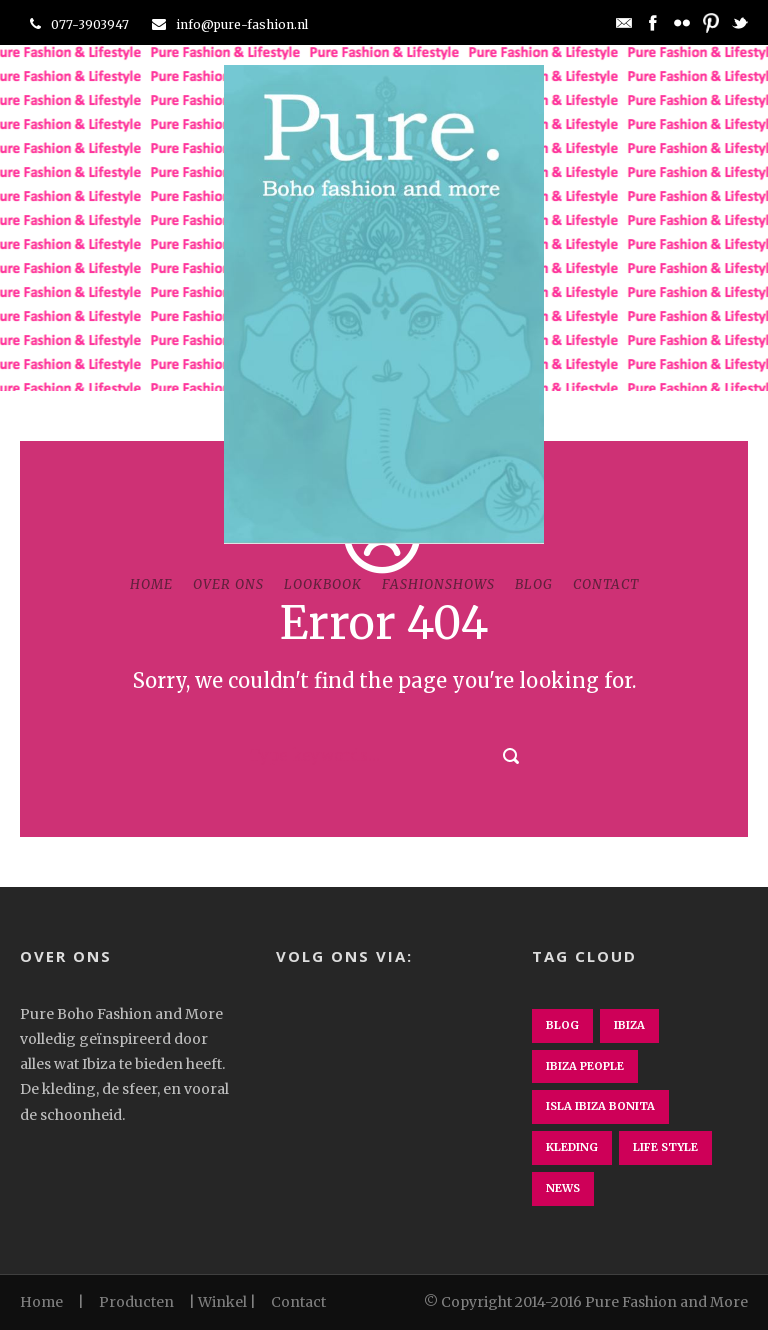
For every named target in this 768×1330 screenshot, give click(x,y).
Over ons (228, 584)
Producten (136, 1302)
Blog (534, 584)
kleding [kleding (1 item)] (572, 1147)
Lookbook (323, 584)
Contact (606, 584)
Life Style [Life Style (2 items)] (665, 1147)
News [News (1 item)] (563, 1188)
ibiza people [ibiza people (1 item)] (585, 1066)
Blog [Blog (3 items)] (562, 1025)
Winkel (222, 1302)
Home (151, 584)
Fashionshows (438, 584)
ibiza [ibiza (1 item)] (629, 1025)
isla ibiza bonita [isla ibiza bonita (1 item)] (600, 1106)
